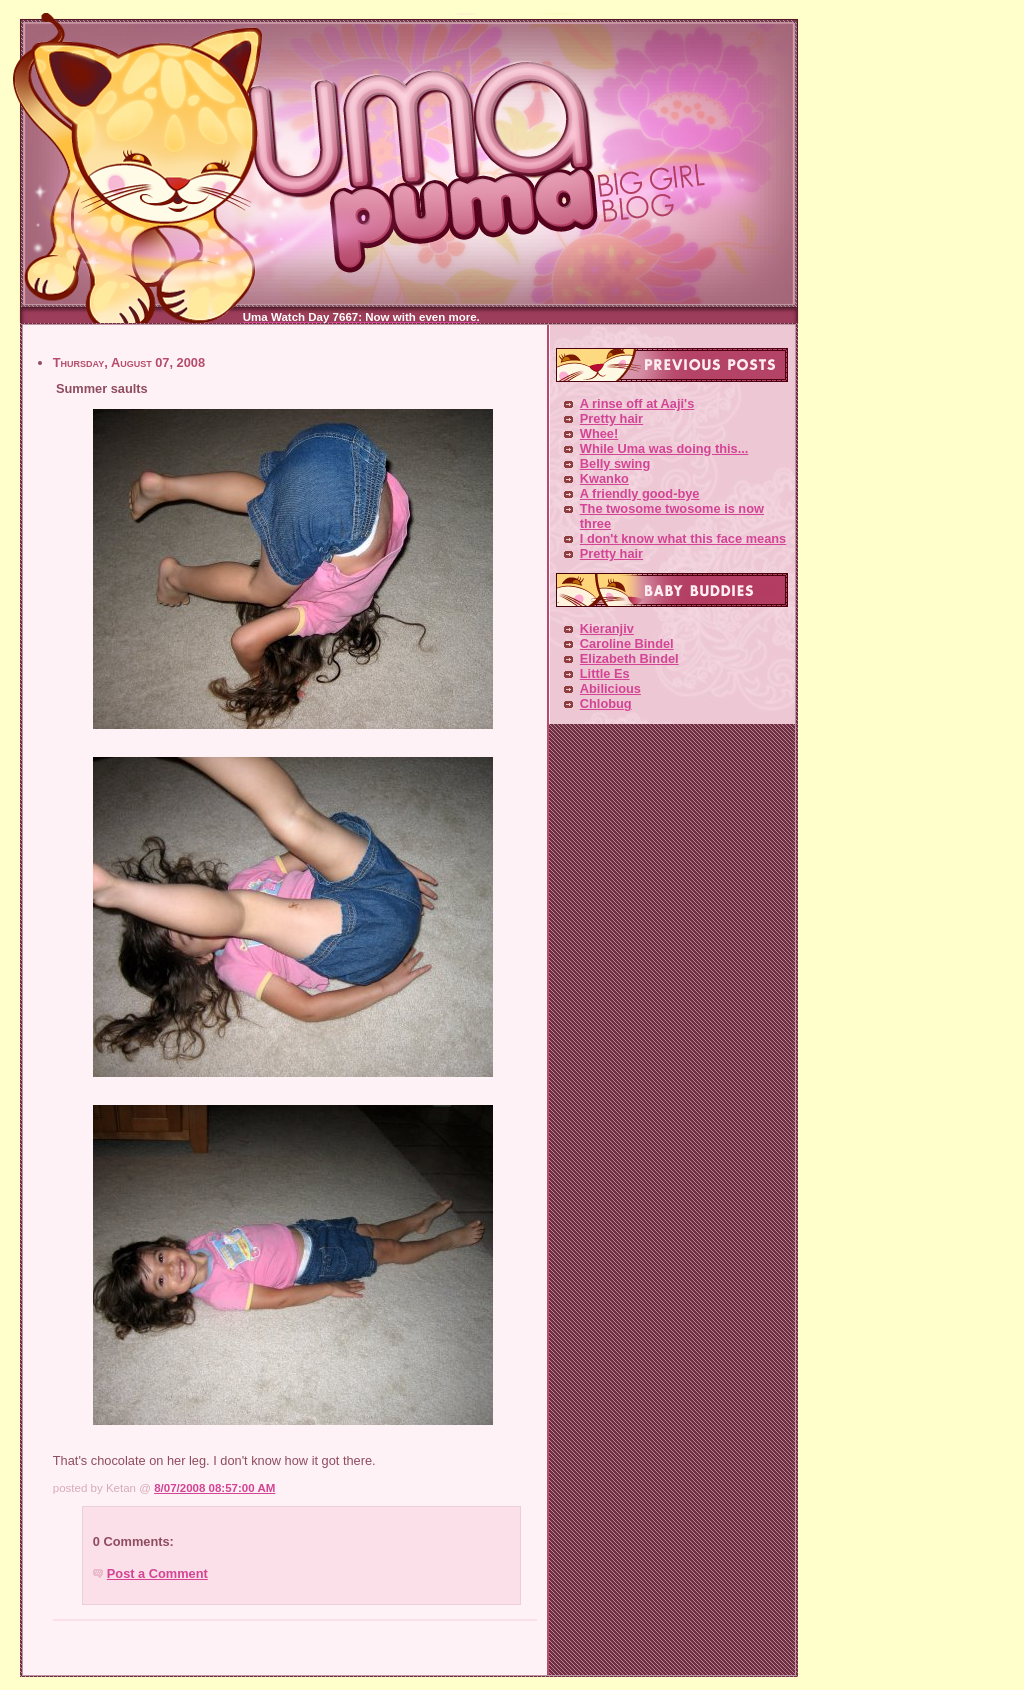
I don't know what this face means (683, 538)
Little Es (605, 673)
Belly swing (615, 463)
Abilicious (610, 688)
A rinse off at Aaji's (637, 403)
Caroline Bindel (627, 643)
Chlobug (606, 703)
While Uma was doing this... (664, 448)
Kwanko (604, 478)
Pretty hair (611, 418)
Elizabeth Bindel (629, 658)
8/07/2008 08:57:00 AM (214, 1488)
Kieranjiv (607, 628)
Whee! (599, 433)
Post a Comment (157, 1573)
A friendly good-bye (640, 493)
